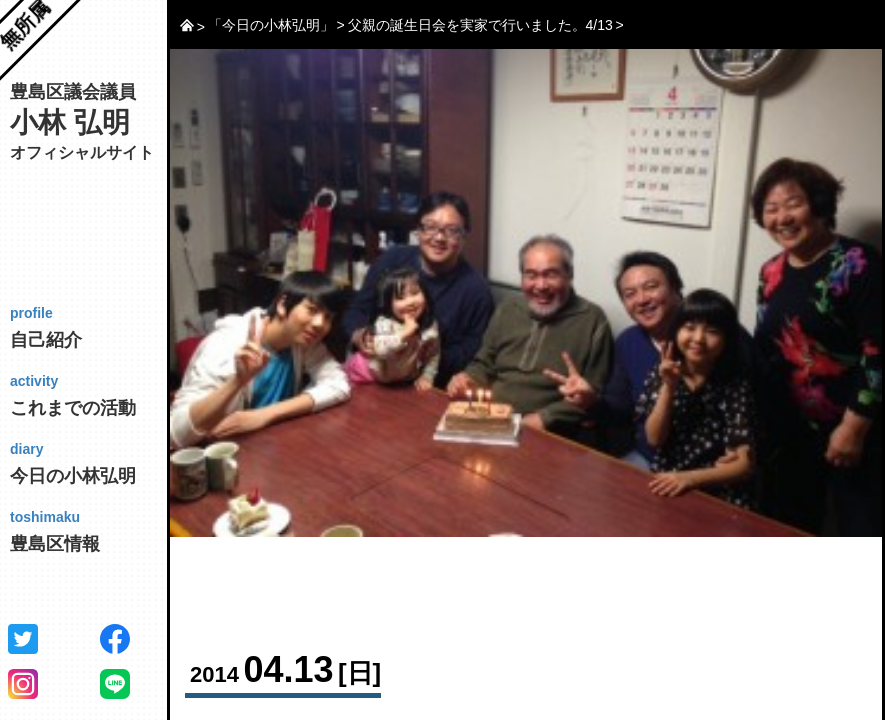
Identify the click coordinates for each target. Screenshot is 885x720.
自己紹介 (97, 327)
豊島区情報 (97, 531)
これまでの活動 (97, 395)
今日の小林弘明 (97, 463)
